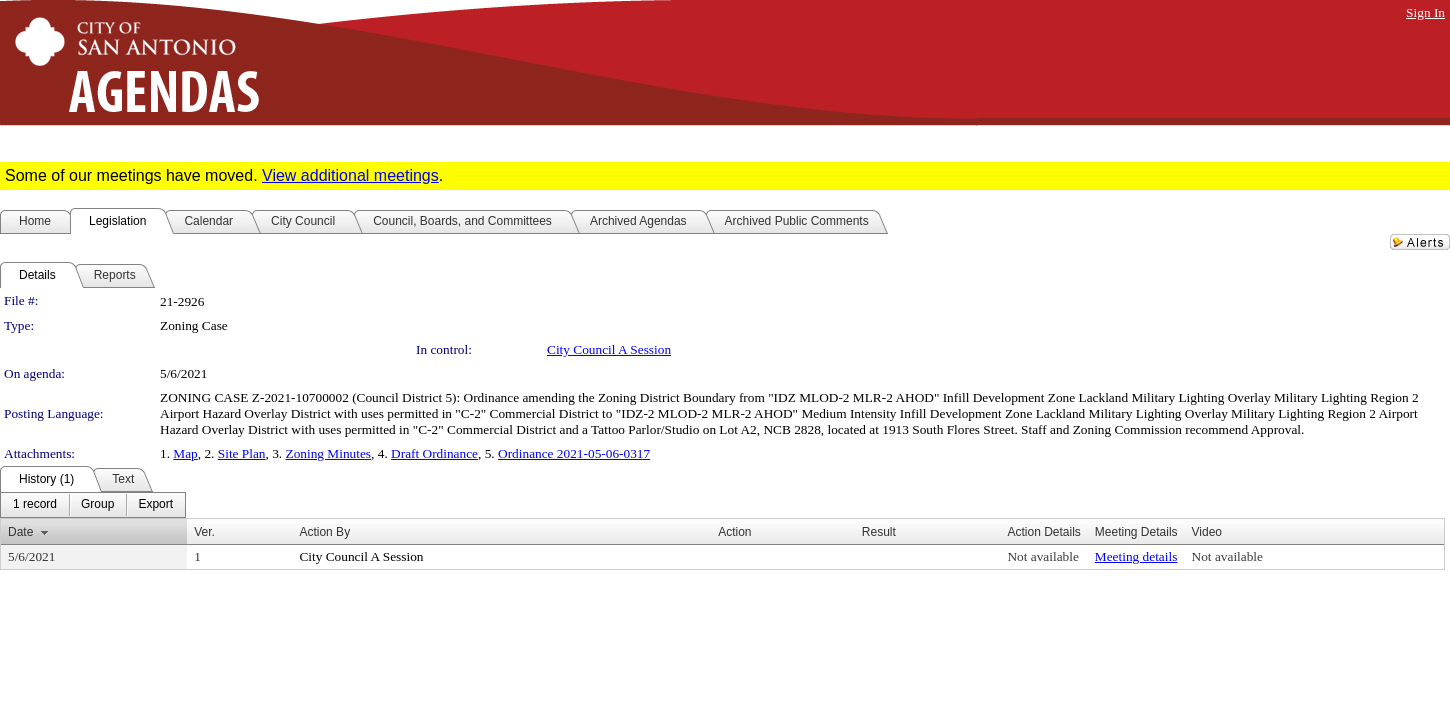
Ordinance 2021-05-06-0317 (574, 453)
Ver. (204, 532)
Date (20, 532)
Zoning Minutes (329, 453)
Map (185, 453)
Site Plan (242, 453)
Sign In (1425, 12)
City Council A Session (609, 349)
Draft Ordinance (434, 453)
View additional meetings (350, 175)
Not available (1042, 556)
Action (734, 532)
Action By (324, 532)
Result (879, 532)
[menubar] (93, 505)
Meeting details (1136, 556)
